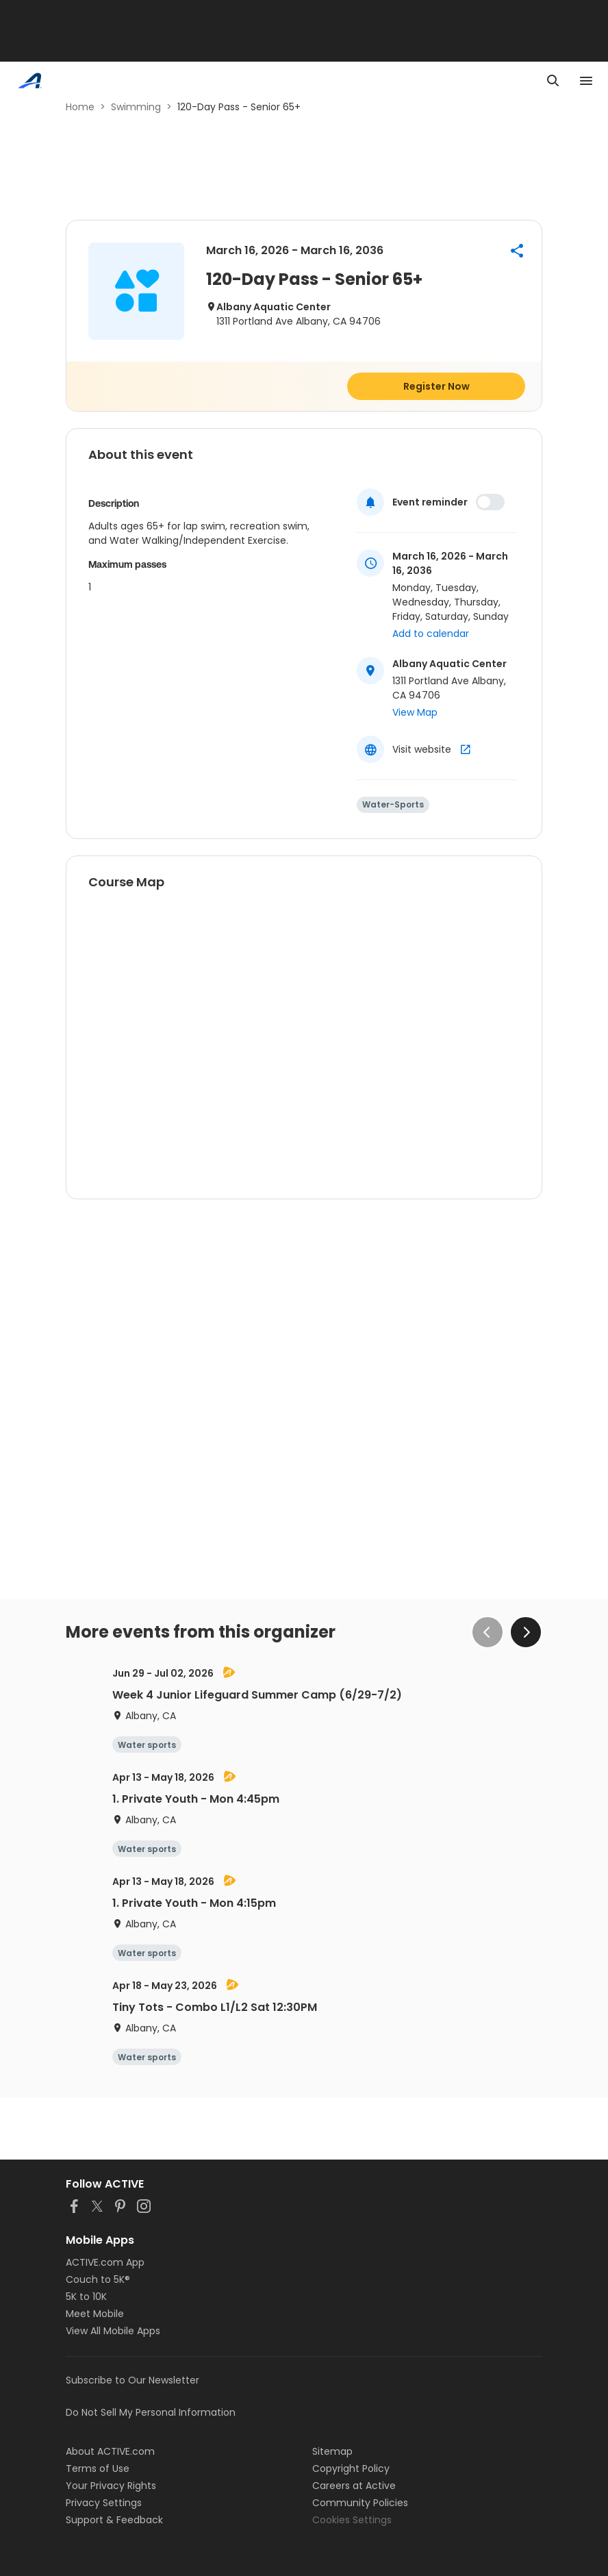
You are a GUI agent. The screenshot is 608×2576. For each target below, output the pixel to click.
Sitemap (332, 2451)
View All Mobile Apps (113, 2331)
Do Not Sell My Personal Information (151, 2412)
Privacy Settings (104, 2503)
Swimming (136, 107)
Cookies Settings (352, 2520)
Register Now (436, 386)
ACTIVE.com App (105, 2262)
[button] (517, 250)
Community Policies (360, 2503)
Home (80, 107)
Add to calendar (430, 633)
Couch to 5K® (98, 2279)
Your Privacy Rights (111, 2485)
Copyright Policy (351, 2468)
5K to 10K (86, 2296)
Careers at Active (354, 2485)
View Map (415, 712)
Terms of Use (97, 2468)
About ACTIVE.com (110, 2451)
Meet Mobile (95, 2314)
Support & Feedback (114, 2520)
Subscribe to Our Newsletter (132, 2380)
